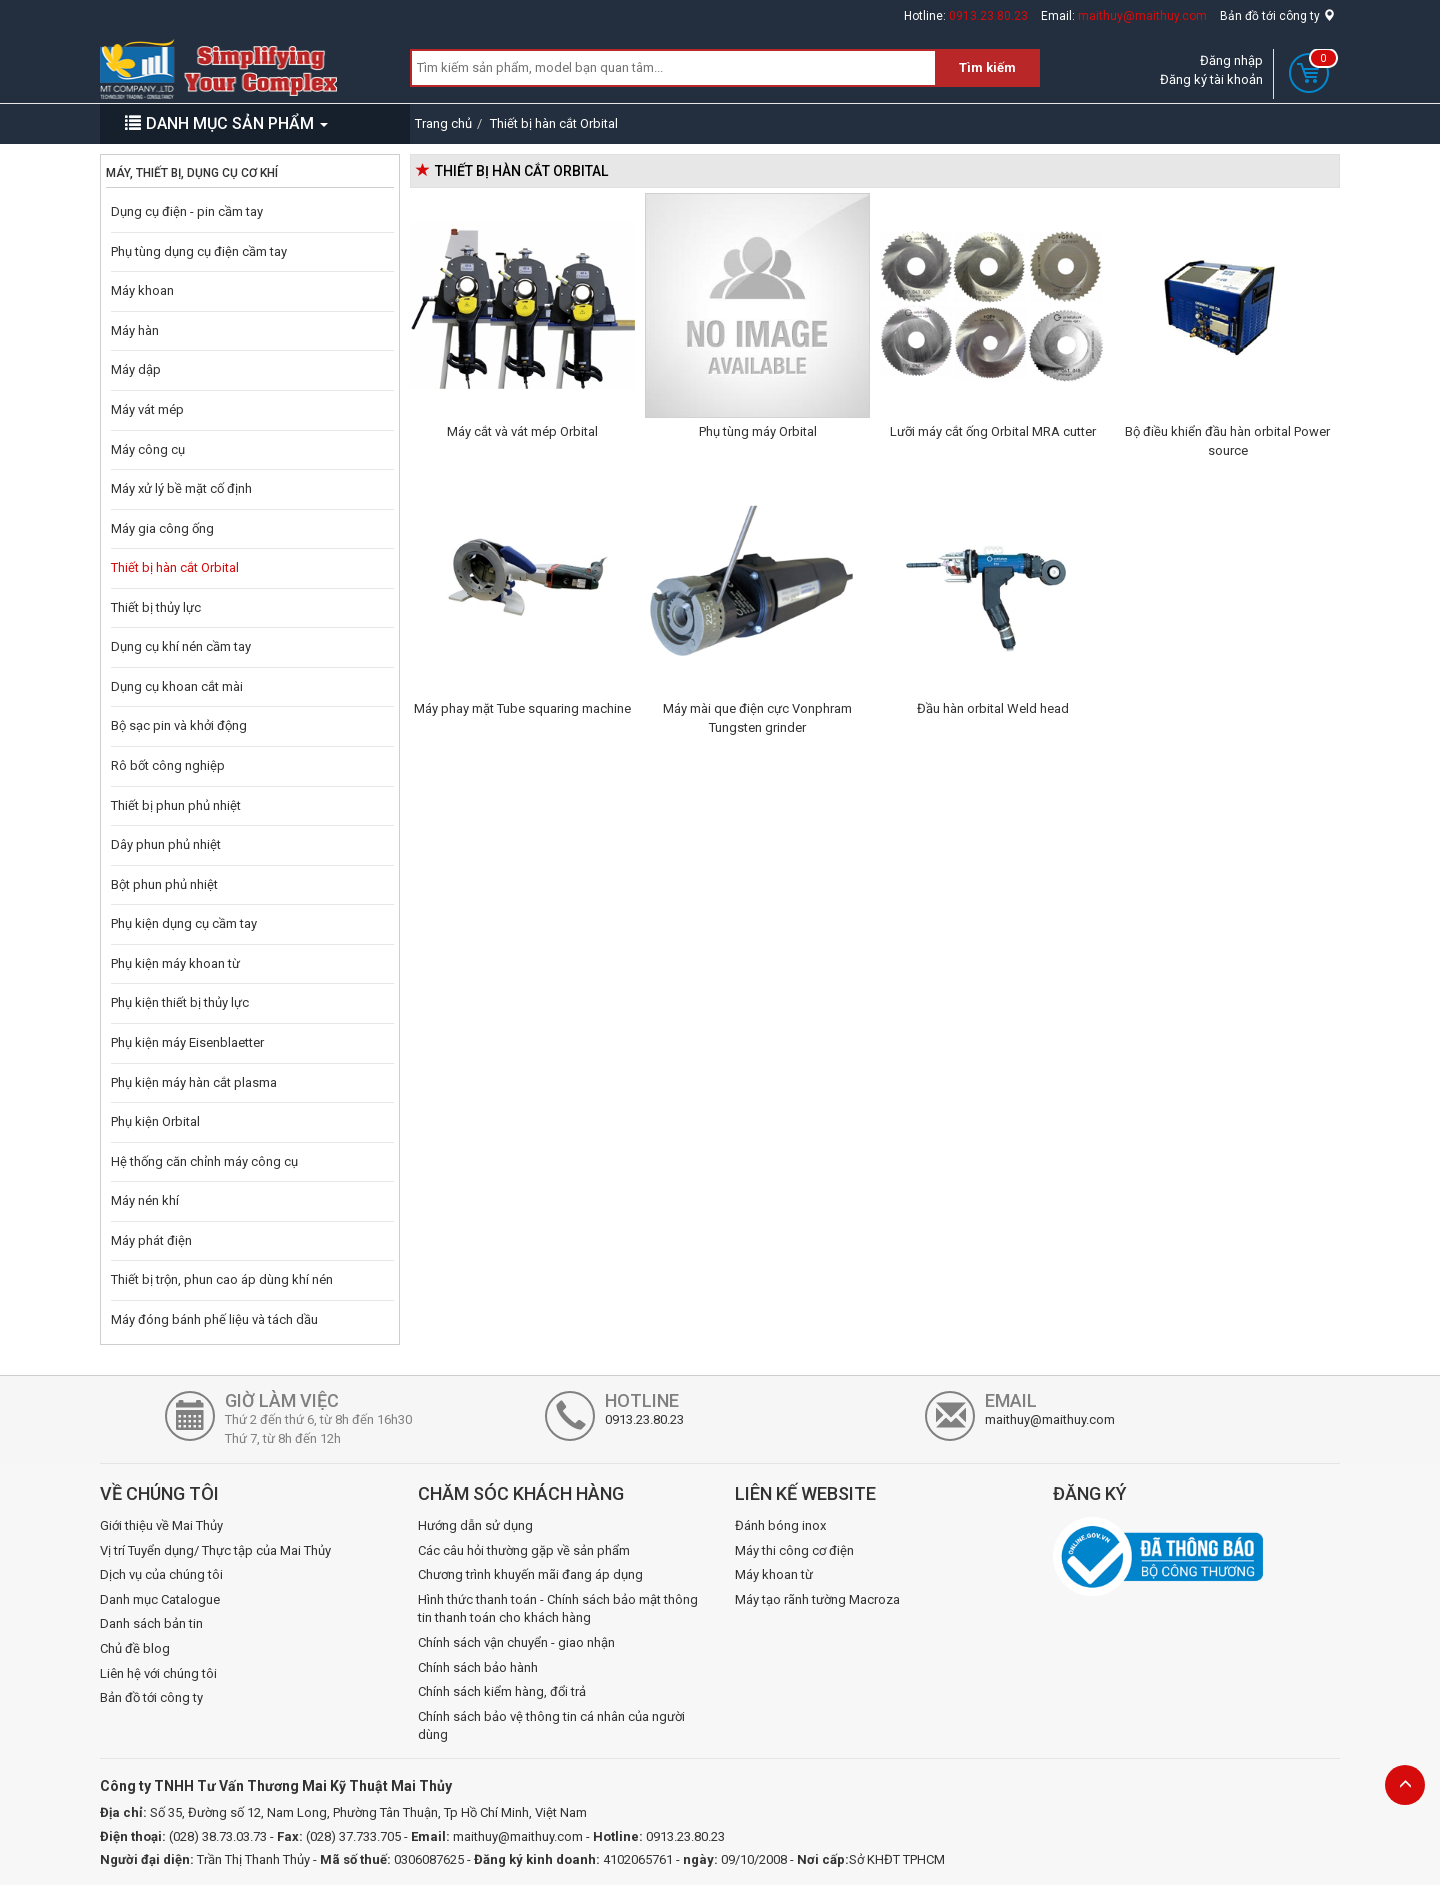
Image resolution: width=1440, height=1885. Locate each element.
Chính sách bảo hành (478, 1667)
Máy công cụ (148, 449)
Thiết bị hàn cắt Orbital (175, 567)
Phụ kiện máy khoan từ (175, 963)
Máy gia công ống (162, 528)
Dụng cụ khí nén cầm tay (181, 646)
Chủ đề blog (135, 1648)
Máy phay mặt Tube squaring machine (522, 708)
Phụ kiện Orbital (155, 1121)
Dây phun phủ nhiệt (166, 844)
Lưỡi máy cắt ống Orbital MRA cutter (993, 431)
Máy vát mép (147, 409)
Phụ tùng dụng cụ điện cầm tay (199, 251)
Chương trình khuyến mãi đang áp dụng (530, 1574)
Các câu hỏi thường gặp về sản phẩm (524, 1550)
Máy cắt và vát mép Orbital (522, 431)
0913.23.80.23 (988, 16)
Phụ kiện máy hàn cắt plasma (194, 1082)
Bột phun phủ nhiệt (164, 884)
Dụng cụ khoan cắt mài (177, 686)
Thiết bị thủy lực (156, 607)
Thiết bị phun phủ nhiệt (176, 805)
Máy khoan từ (774, 1574)
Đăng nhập (1231, 60)
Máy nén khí (145, 1200)
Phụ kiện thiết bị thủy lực (180, 1002)
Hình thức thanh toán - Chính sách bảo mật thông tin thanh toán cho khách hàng (558, 1609)
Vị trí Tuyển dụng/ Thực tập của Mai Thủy (215, 1550)
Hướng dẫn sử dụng (475, 1525)
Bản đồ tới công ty (1277, 16)
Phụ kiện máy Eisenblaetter (187, 1042)
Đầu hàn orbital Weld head (993, 708)
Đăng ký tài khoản (1211, 79)
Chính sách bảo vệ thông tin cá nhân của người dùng (551, 1726)
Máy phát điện (151, 1240)
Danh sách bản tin (151, 1623)
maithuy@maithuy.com (1142, 16)
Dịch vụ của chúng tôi (161, 1574)
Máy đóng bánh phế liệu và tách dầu (214, 1319)
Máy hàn (135, 330)
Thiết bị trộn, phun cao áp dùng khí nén (222, 1279)
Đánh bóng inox (780, 1525)
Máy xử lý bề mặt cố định (181, 488)
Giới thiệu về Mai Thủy (161, 1525)
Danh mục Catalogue (160, 1599)
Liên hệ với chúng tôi (158, 1673)
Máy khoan (142, 290)
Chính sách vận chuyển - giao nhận (516, 1642)
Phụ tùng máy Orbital (758, 431)
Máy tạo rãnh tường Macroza (817, 1599)
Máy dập (136, 369)
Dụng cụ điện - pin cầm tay (187, 211)
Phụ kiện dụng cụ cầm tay (184, 923)
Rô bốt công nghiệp (168, 765)
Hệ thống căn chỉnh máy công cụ (204, 1161)
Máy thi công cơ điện (794, 1550)
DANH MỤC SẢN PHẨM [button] (226, 123)
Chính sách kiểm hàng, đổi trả (502, 1691)
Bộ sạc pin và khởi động (179, 725)
